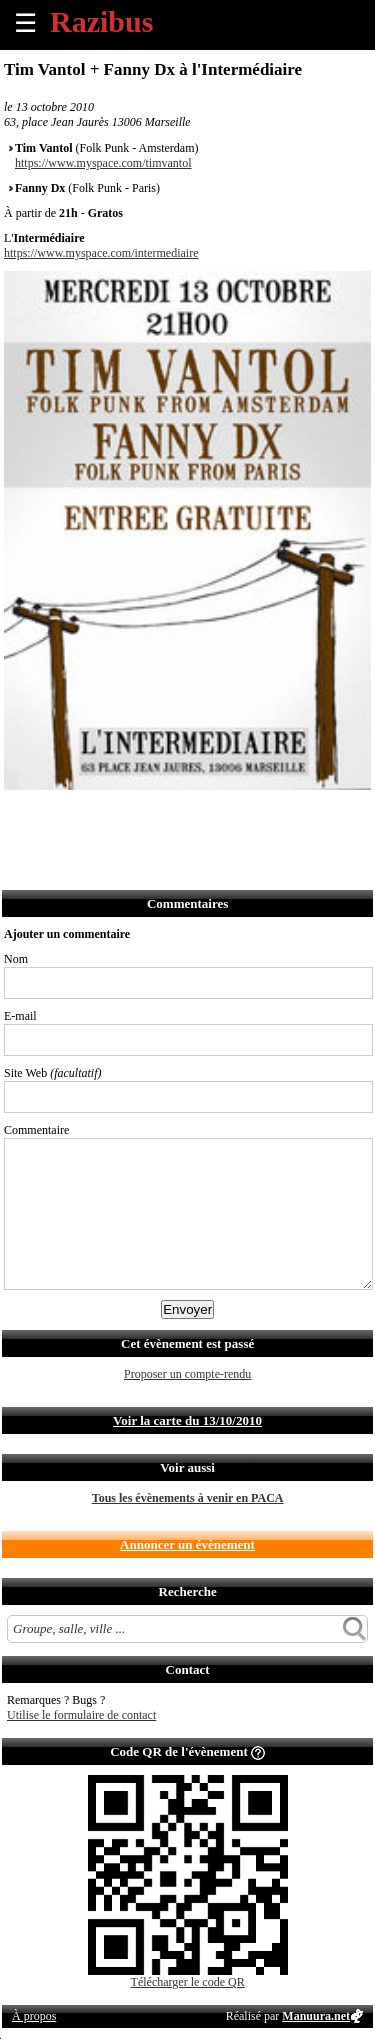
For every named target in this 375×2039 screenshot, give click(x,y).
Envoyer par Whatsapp (196, 816)
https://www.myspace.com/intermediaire (101, 253)
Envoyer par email (108, 816)
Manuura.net (316, 2016)
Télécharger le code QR (188, 1982)
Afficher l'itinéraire (284, 816)
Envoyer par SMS (152, 816)
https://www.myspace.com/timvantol (103, 163)
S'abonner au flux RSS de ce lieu (240, 816)
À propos (34, 2016)
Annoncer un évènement (187, 1544)
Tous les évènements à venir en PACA (188, 1498)
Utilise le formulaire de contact (81, 1715)
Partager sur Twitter (64, 816)
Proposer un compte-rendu (187, 1374)
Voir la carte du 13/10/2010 (187, 1420)
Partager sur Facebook (20, 816)
